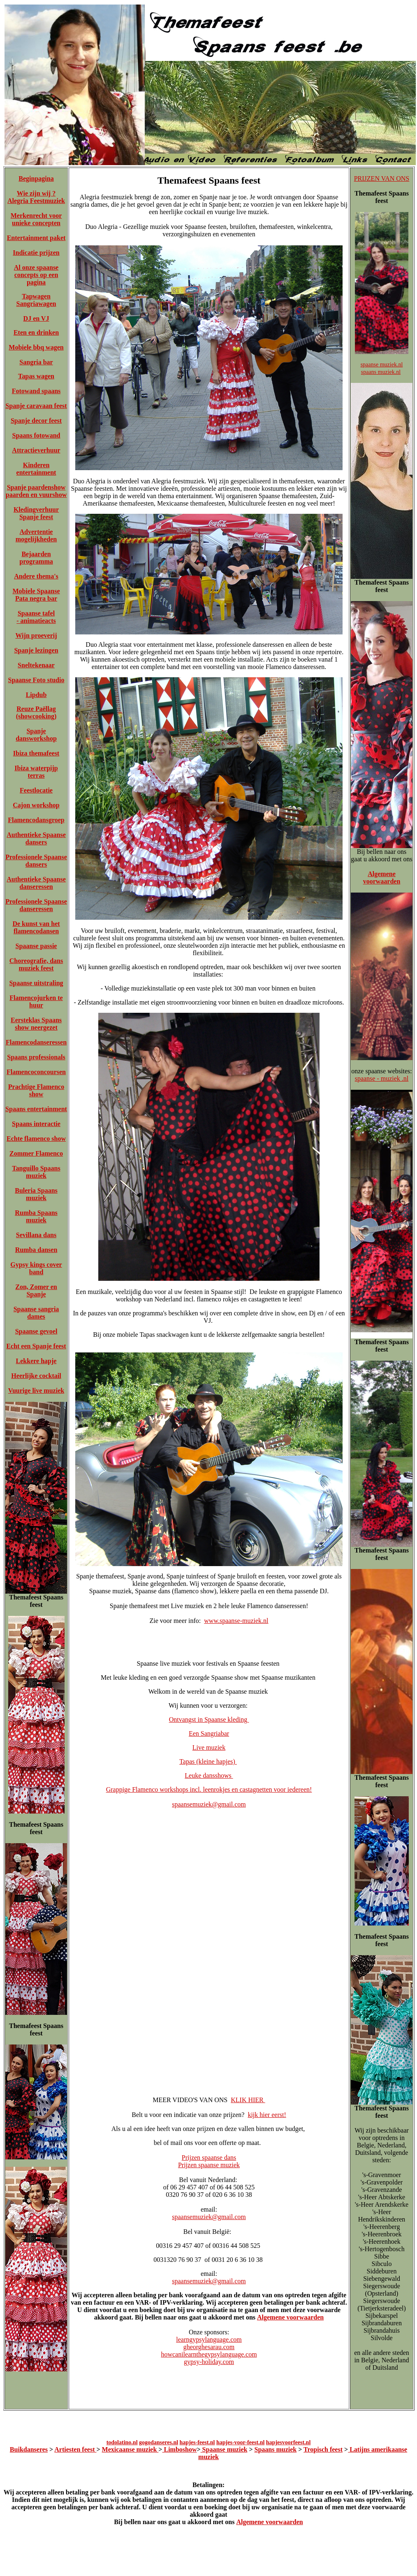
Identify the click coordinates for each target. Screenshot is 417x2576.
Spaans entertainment (36, 1108)
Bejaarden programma (36, 557)
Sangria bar (36, 362)
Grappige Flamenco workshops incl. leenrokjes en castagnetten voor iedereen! (209, 1789)
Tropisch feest (323, 2449)
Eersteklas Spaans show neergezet (36, 1023)
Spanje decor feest (36, 420)
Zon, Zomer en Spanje (36, 1290)
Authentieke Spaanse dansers (36, 838)
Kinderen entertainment (36, 469)
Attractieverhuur (36, 450)
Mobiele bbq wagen (36, 347)
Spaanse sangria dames (36, 1312)
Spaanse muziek (224, 2449)
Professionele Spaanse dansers (36, 860)
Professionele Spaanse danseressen (36, 905)
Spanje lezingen (36, 650)
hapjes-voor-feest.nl (240, 2442)
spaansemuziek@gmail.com (209, 1804)
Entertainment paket (36, 237)
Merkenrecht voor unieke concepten (36, 219)
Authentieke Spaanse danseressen (36, 883)
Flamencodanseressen (36, 1042)
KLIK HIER (248, 2099)
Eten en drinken (36, 332)
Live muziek (208, 1747)
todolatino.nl (122, 2442)
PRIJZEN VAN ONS (382, 178)
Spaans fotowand (36, 435)
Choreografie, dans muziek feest (36, 964)
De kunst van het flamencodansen (36, 927)
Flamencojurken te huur (36, 1001)
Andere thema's (36, 576)
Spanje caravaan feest (36, 405)
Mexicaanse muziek (130, 2449)
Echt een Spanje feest (36, 1346)
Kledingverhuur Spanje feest (36, 513)
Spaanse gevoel (36, 1331)
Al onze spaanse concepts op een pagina (36, 275)
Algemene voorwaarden (290, 2317)
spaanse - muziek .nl (382, 1078)
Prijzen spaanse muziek (209, 2164)
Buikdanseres (29, 2449)
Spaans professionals (36, 1057)
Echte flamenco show (36, 1138)
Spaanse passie (36, 945)
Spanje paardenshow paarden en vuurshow (36, 491)
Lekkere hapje (36, 1360)
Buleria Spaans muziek (36, 1194)
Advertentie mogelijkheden (36, 535)
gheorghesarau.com (209, 2346)
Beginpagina (36, 178)
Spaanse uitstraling (36, 982)
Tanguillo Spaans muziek (36, 1172)
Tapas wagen (36, 376)
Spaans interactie (36, 1123)
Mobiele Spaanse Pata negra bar (36, 594)
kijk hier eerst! (267, 2114)
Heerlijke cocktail (36, 1375)
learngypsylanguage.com (209, 2339)
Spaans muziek (276, 2449)
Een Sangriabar (209, 1733)
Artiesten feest (75, 2449)
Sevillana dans (36, 1234)
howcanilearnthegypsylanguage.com (209, 2354)
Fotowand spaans (36, 390)
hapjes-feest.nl (197, 2442)
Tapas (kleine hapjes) (208, 1761)
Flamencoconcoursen (36, 1071)
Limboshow (179, 2449)
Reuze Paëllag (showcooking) (36, 712)
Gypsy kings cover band (36, 1268)
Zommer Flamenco (36, 1153)
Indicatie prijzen (36, 252)
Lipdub (36, 694)
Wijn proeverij (36, 635)
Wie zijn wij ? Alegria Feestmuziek (36, 197)
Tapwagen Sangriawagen (36, 300)
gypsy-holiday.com (209, 2361)
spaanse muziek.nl (382, 364)
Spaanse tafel (36, 613)
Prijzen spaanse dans (209, 2157)
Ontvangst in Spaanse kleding (209, 1719)
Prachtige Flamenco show (36, 1090)
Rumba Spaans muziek (36, 1216)
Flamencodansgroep (36, 819)
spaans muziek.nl (381, 372)
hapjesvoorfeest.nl (288, 2442)
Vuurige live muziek (36, 1390)
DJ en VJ (36, 318)
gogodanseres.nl (158, 2442)
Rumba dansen (36, 1249)
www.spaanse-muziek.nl (236, 1620)
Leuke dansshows (209, 1775)
